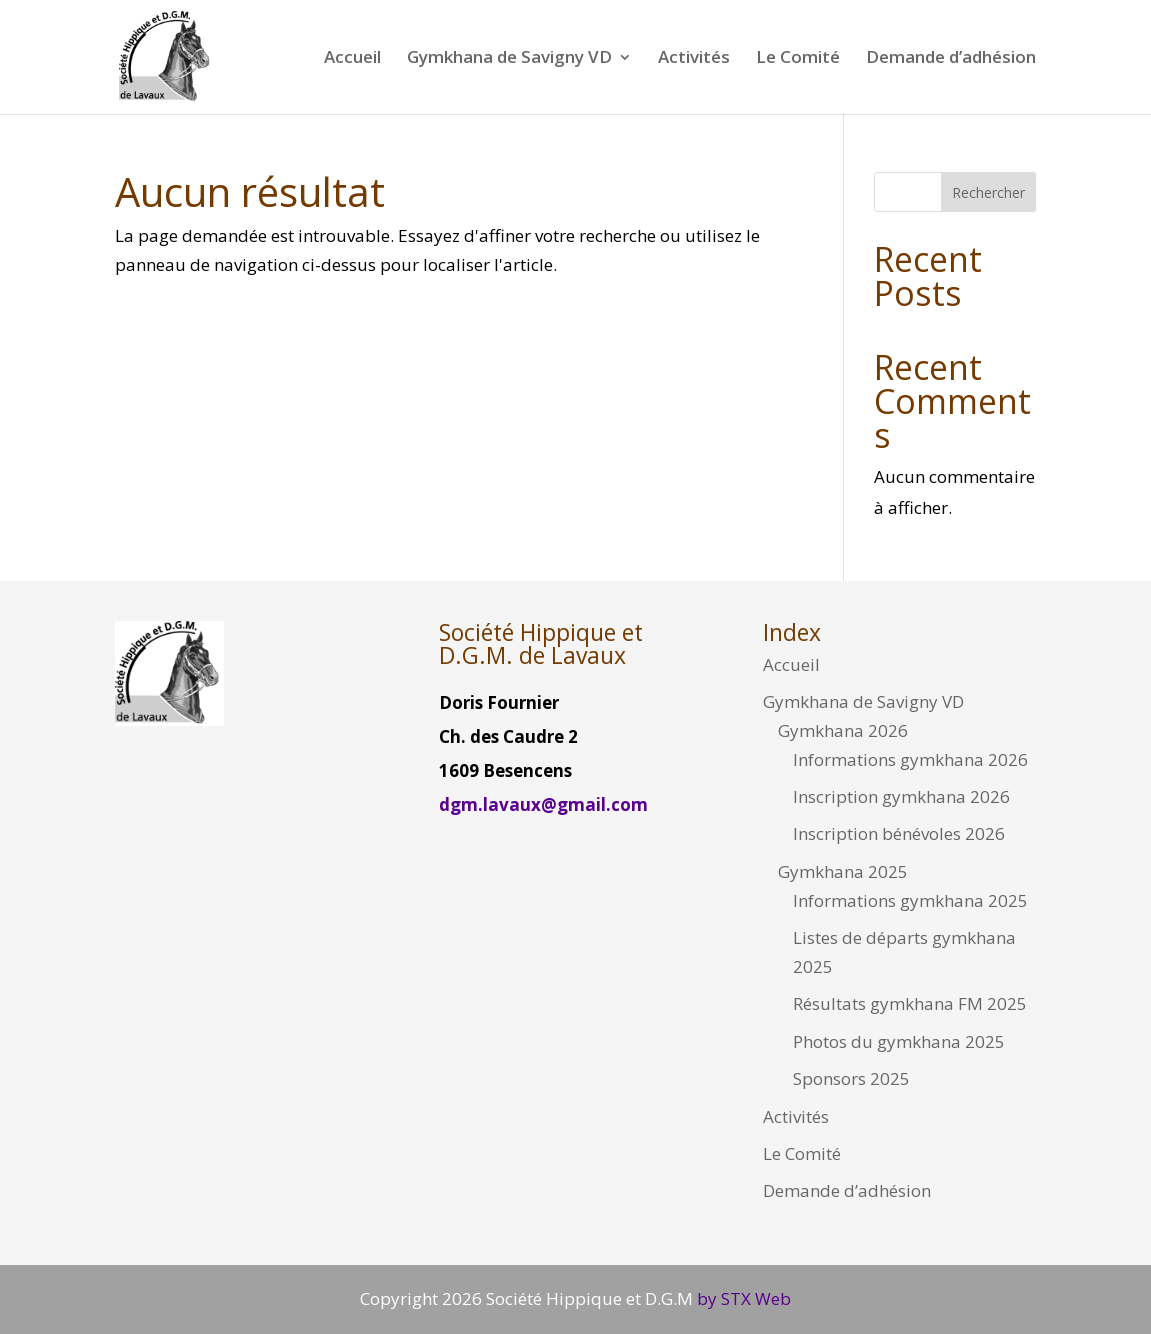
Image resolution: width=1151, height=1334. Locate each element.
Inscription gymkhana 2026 (901, 796)
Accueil (352, 59)
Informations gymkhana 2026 (910, 759)
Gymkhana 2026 (843, 730)
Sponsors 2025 (851, 1078)
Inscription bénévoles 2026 (899, 833)
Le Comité (798, 59)
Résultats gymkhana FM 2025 (910, 1003)
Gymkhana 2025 (843, 871)
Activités (694, 59)
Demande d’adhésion (951, 59)
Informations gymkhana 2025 (910, 900)
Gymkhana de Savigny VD (509, 59)
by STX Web (742, 1298)
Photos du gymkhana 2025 (899, 1041)
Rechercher (988, 192)
